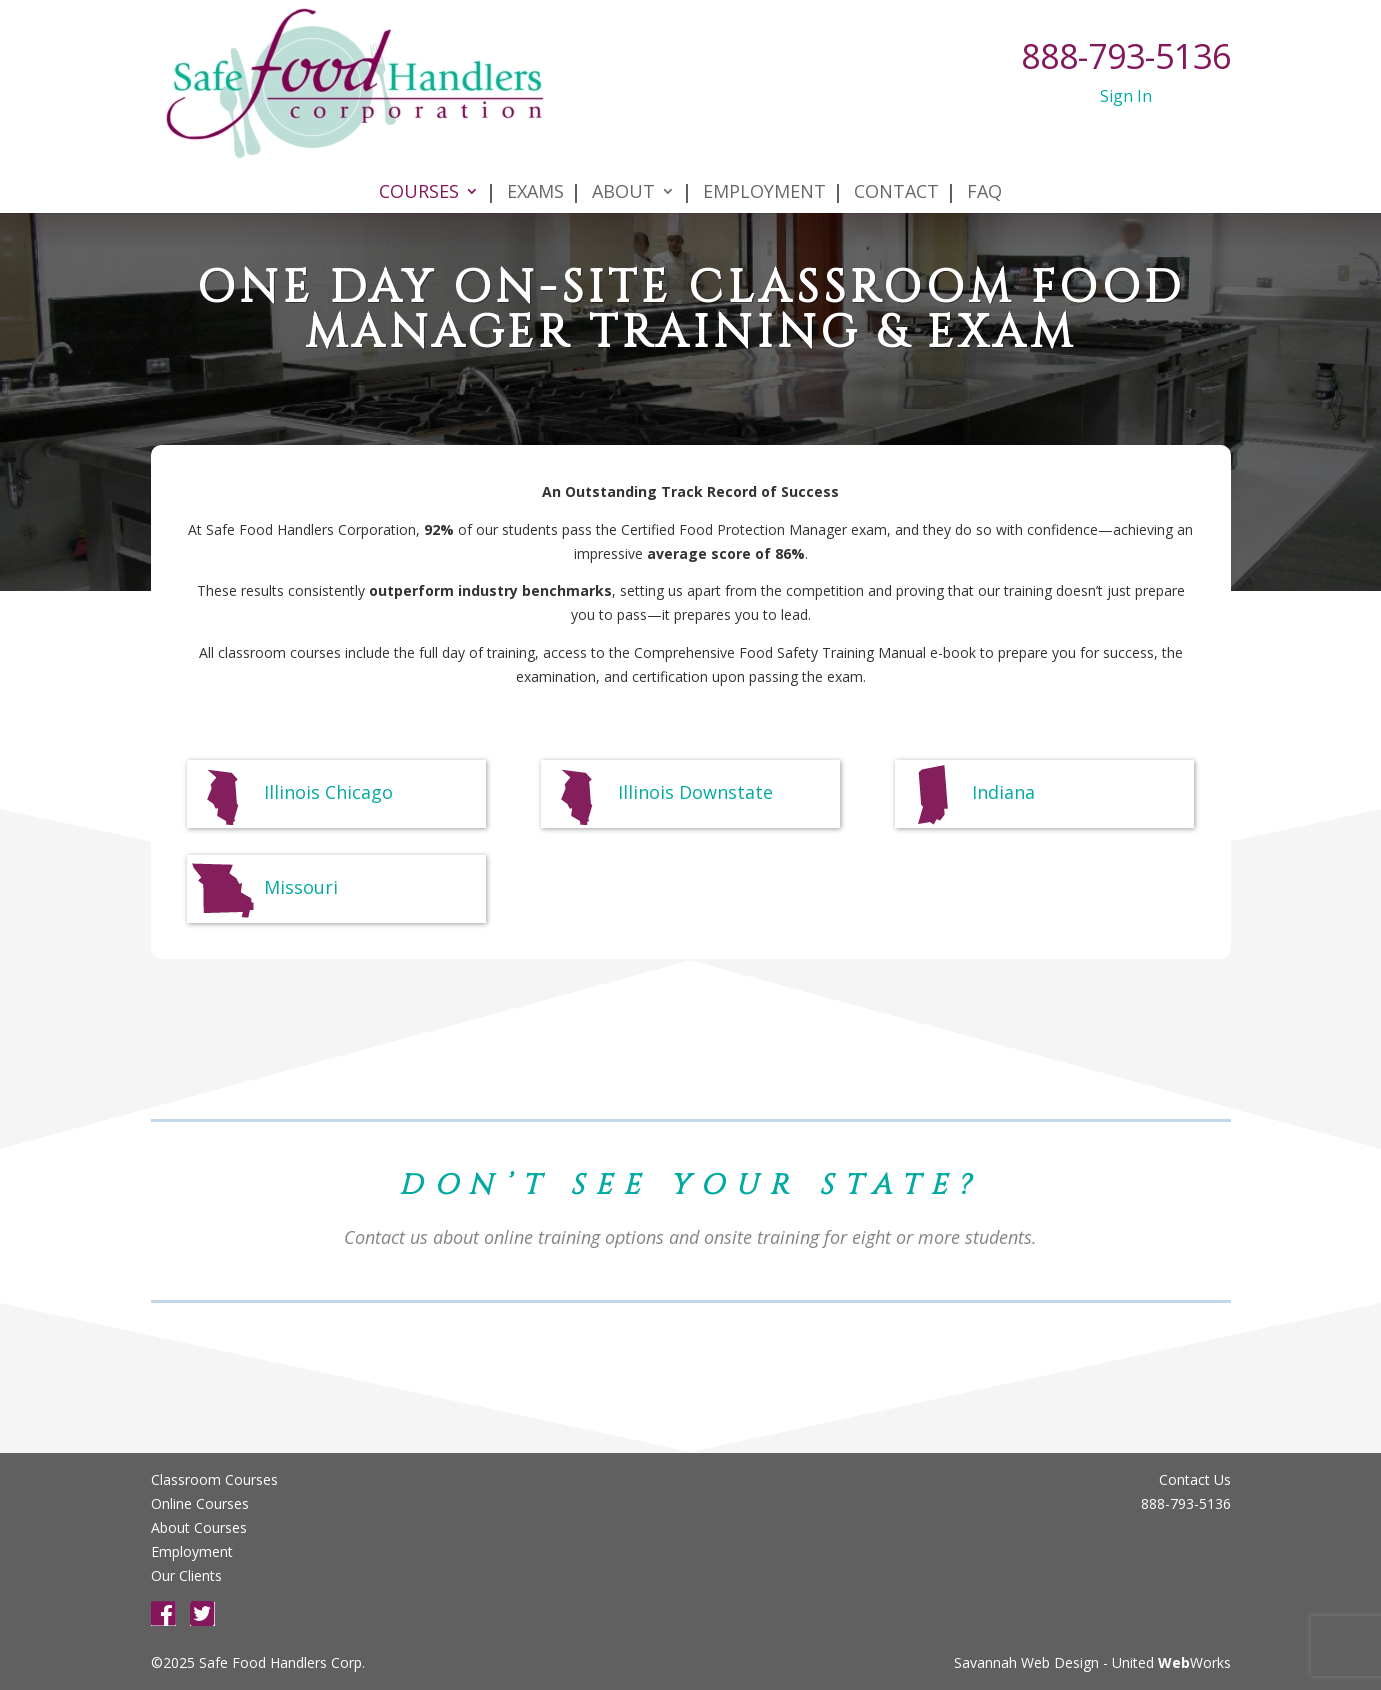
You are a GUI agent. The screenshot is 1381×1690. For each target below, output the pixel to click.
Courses (419, 171)
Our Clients (186, 1575)
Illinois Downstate (657, 794)
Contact (896, 171)
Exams (535, 171)
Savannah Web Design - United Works (1092, 1662)
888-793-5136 (1126, 56)
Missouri (263, 889)
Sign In (1126, 96)
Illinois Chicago (290, 794)
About (623, 171)
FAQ (984, 171)
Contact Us (1195, 1479)
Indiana (965, 794)
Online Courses (200, 1503)
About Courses (199, 1527)
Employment (764, 171)
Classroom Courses (214, 1479)
